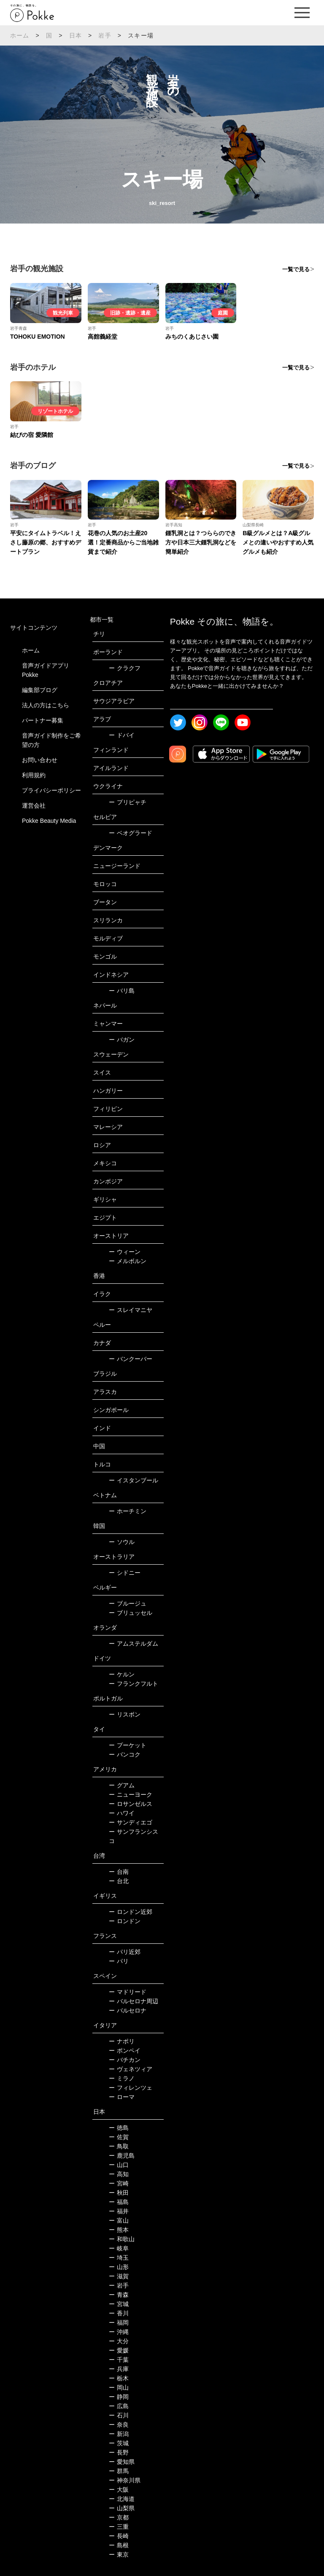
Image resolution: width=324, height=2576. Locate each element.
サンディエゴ (130, 1822)
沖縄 (119, 2331)
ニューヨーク (130, 1794)
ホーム (20, 35)
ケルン (122, 1674)
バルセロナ (127, 2010)
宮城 (119, 2304)
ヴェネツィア (130, 2069)
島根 (119, 2545)
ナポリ (122, 2041)
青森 (119, 2294)
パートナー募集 (42, 720)
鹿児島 (122, 2155)
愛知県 (122, 2461)
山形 (119, 2266)
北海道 (122, 2498)
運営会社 (34, 805)
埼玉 (119, 2257)
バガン (122, 1039)
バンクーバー (130, 1358)
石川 (119, 2415)
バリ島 (122, 990)
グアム (122, 1785)
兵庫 (119, 2369)
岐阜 (119, 2248)
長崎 (119, 2536)
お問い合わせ (39, 760)
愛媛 (119, 2350)
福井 (119, 2211)
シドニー (124, 1572)
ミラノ (122, 2078)
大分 (119, 2341)
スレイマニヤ (130, 1310)
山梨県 (122, 2508)
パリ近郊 (124, 1951)
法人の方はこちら (45, 705)
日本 (75, 35)
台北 (119, 1881)
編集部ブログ (39, 690)
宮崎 (119, 2183)
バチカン (124, 2059)
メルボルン (127, 1261)
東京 (119, 2554)
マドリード (127, 1992)
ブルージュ (127, 1603)
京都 (119, 2517)
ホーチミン (127, 1511)
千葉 (119, 2359)
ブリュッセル (130, 1612)
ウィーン (124, 1251)
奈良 (119, 2424)
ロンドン (124, 1921)
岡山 (119, 2387)
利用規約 (34, 775)
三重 (119, 2526)
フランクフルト (133, 1683)
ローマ (122, 2097)
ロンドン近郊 (130, 1911)
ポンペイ (124, 2050)
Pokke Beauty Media (49, 820)
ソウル (122, 1542)
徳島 (119, 2127)
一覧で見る (296, 269)
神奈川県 (124, 2480)
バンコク (124, 1754)
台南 (119, 1871)
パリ (119, 1961)
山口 (119, 2164)
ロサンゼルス (130, 1803)
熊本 (119, 2229)
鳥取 (119, 2146)
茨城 (119, 2443)
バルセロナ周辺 (133, 2001)
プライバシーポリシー (51, 790)
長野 (119, 2452)
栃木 (119, 2378)
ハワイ (122, 1813)
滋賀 (119, 2276)
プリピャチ (127, 802)
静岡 (119, 2396)
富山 (119, 2220)
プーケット (127, 1745)
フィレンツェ (130, 2087)
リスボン (124, 1714)
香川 (119, 2313)
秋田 (119, 2192)
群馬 (119, 2471)
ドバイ (122, 735)
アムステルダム (133, 1643)
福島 (119, 2202)
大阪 (119, 2489)
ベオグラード (130, 833)
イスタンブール (133, 1480)
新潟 (119, 2433)
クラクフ (124, 668)
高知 (119, 2174)
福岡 (119, 2322)
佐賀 (119, 2137)
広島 (119, 2406)
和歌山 (122, 2239)
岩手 (104, 35)
